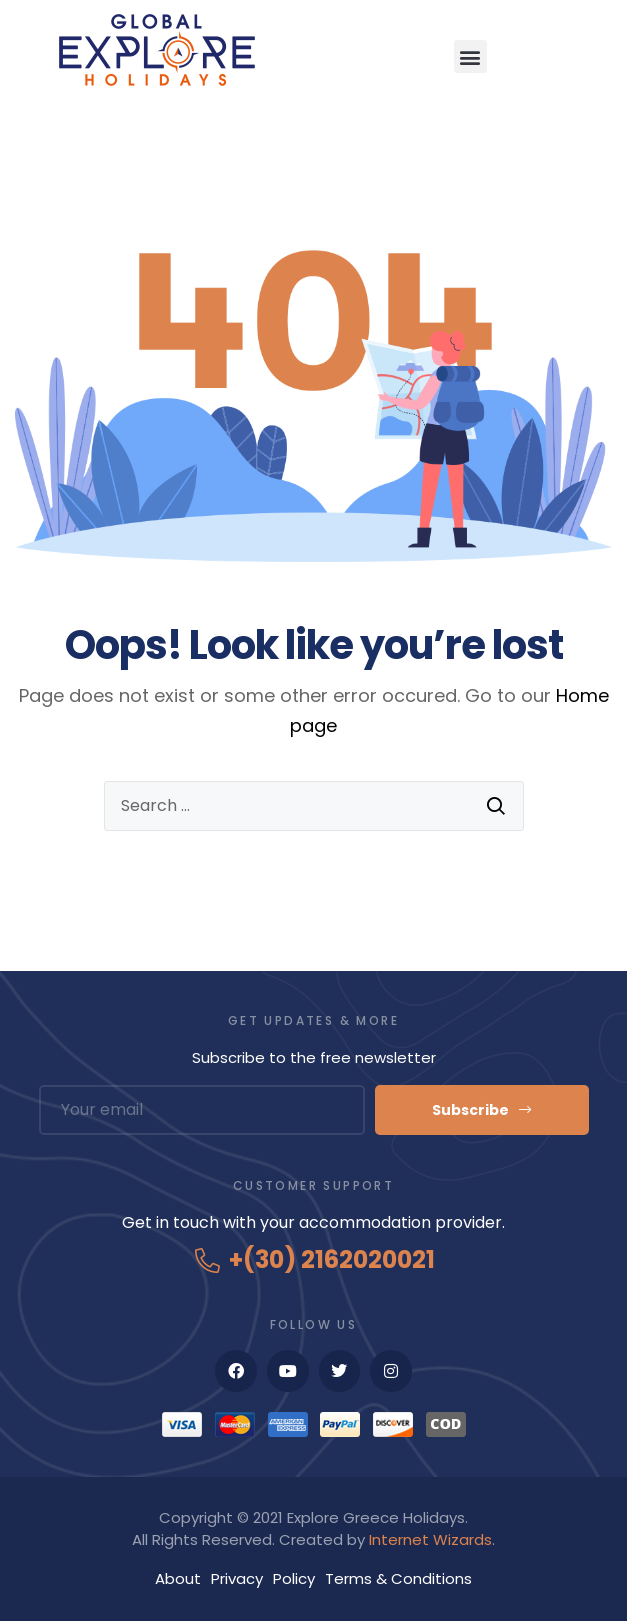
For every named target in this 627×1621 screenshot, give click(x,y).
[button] (470, 56)
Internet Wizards (430, 1539)
